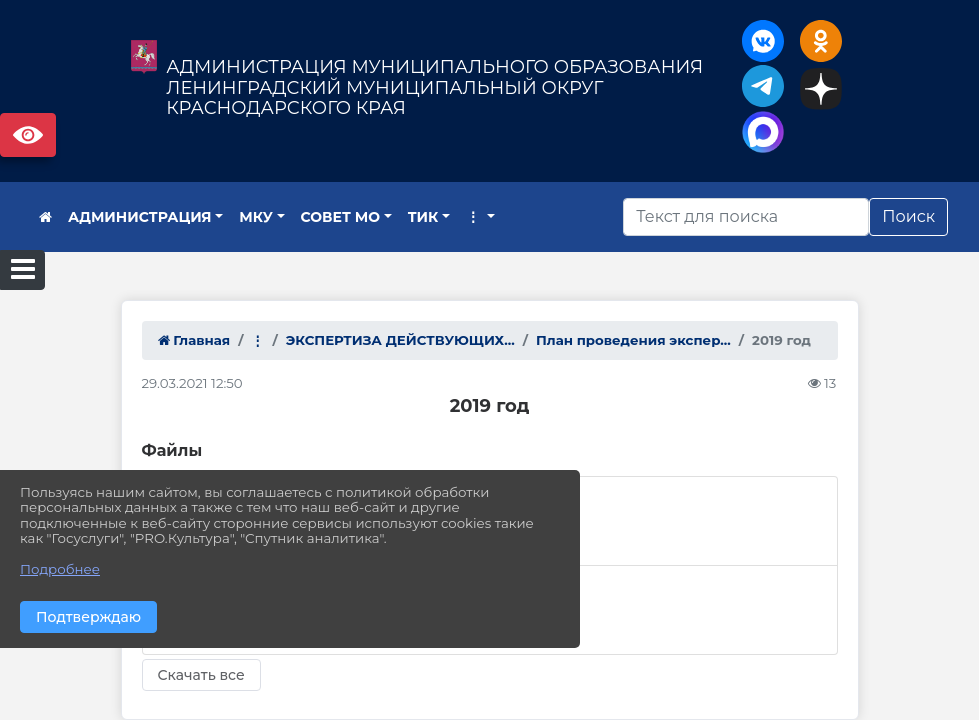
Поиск (908, 216)
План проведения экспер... (633, 340)
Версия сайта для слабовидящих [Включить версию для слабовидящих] (28, 135)
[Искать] (746, 217)
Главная (194, 340)
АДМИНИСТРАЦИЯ (140, 217)
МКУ (256, 217)
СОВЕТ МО (341, 217)
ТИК (423, 217)
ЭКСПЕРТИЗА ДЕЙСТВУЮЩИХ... (400, 340)
